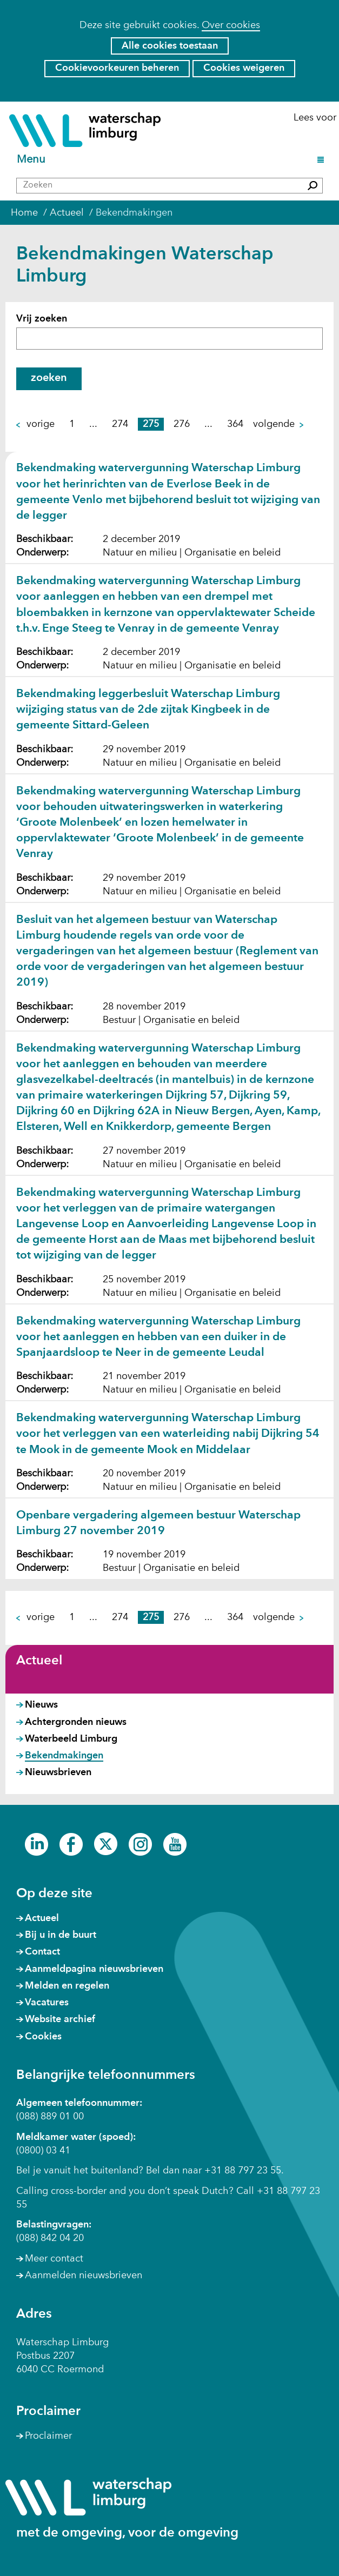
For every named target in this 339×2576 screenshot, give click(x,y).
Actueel (39, 1661)
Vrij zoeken (41, 319)
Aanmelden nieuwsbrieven (83, 2275)
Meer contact (54, 2259)
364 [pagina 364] (235, 424)
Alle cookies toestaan (170, 46)
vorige (35, 424)
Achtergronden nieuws (76, 1722)
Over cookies (231, 25)
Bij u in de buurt (60, 1935)
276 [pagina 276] (182, 424)
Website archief (60, 2019)
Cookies (43, 2037)
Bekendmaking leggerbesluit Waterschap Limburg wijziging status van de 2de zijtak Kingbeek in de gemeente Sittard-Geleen (148, 709)
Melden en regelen (67, 1986)
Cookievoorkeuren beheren (117, 68)
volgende (279, 424)
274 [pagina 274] (120, 424)
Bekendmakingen (64, 1756)
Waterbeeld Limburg (71, 1739)
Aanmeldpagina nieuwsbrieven (94, 1969)
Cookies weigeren (243, 68)
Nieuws (41, 1705)
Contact (42, 1952)
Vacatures (47, 2003)
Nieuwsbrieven (58, 1772)
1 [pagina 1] (72, 424)
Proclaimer (48, 2436)
